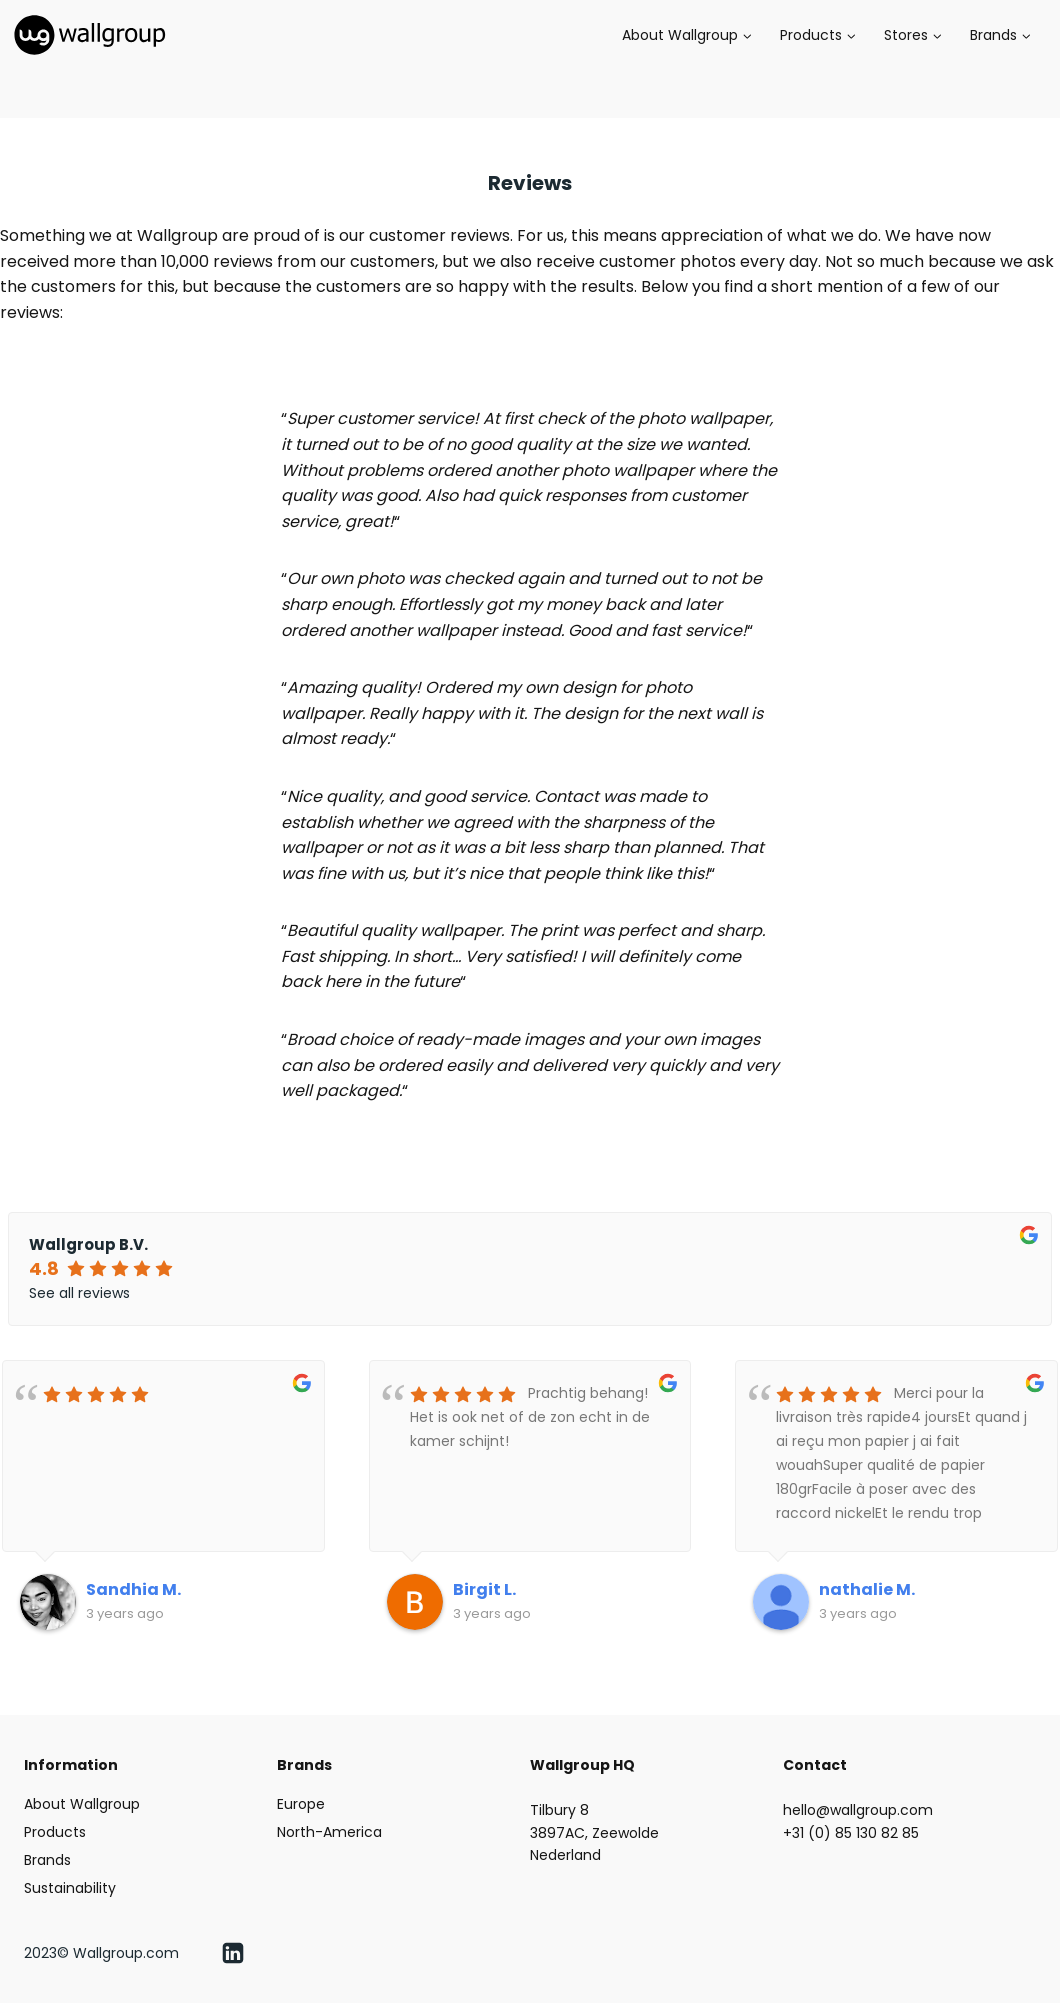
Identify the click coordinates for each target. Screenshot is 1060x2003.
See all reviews (79, 1293)
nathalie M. (867, 1589)
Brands (47, 1860)
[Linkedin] (233, 1953)
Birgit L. (484, 1589)
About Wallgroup (82, 1804)
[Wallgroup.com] (90, 35)
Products (55, 1832)
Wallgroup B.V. (88, 1244)
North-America (329, 1832)
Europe (301, 1804)
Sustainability (70, 1888)
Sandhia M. (133, 1589)
